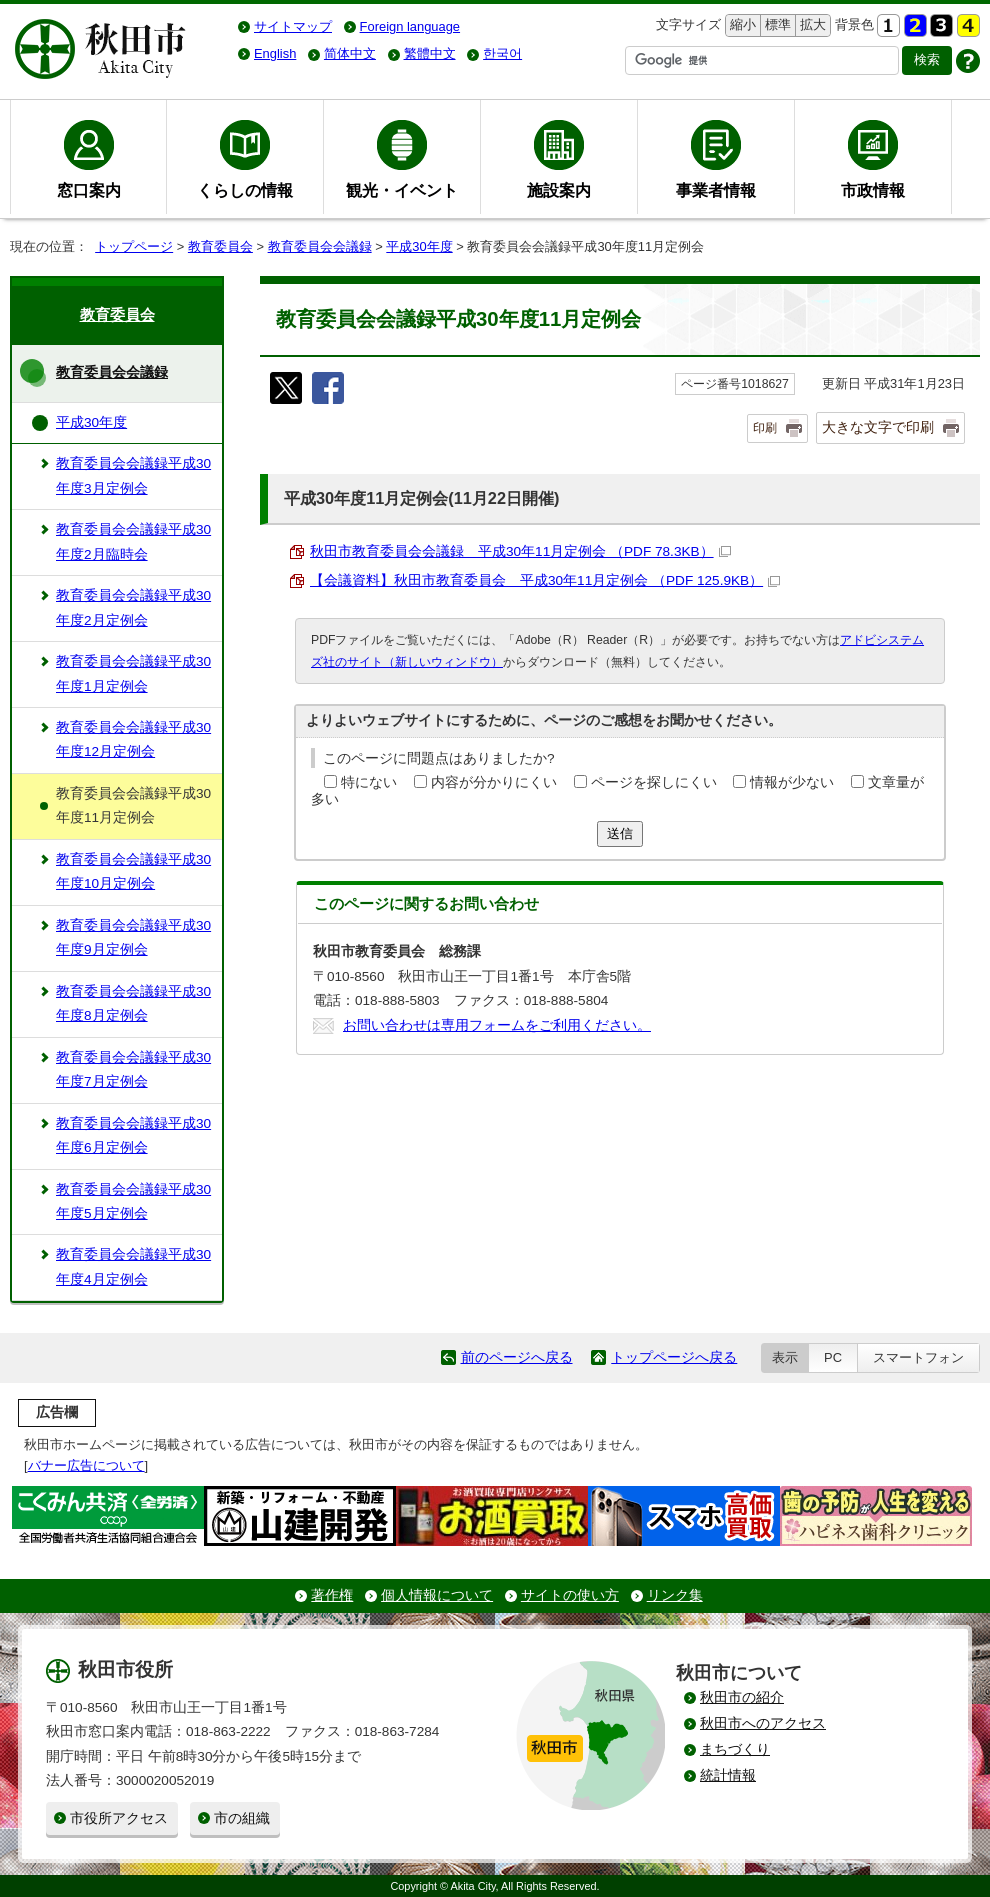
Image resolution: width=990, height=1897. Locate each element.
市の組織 (242, 1818)
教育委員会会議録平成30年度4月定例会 (133, 1266)
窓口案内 (89, 190)
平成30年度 (419, 246)
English (275, 53)
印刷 (765, 428)
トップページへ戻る (674, 1357)
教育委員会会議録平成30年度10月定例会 (133, 871)
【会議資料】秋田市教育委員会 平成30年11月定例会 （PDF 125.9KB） (545, 580)
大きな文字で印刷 (878, 427)
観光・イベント (402, 190)
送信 (620, 833)
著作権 (332, 1595)
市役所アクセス (119, 1818)
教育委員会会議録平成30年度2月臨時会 (133, 541)
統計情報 (728, 1775)
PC (833, 1357)
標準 (775, 25)
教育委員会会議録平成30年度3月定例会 (133, 475)
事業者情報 (716, 190)
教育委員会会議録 (320, 246)
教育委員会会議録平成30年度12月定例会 (133, 739)
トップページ (134, 246)
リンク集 (675, 1595)
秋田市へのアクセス (763, 1723)
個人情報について (437, 1595)
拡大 (811, 25)
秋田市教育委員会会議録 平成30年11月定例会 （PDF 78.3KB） (520, 551)
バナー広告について (86, 1465)
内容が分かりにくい (494, 782)
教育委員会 (220, 246)
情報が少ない (792, 782)
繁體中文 (430, 53)
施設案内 (559, 190)
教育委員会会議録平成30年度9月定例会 (133, 937)
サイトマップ (293, 26)
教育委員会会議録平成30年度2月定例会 (133, 607)
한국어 (502, 53)
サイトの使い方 (570, 1595)
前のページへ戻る (517, 1357)
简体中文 (350, 53)
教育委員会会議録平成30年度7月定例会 (133, 1069)
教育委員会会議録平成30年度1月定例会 (133, 673)
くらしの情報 (245, 190)
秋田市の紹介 (742, 1697)
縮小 (741, 25)
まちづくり (735, 1749)
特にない (369, 782)
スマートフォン (918, 1357)
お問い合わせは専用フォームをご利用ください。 (497, 1025)
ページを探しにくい (654, 782)
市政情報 (873, 190)
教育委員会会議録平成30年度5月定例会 (133, 1201)
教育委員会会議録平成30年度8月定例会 (133, 1003)
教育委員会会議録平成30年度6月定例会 (133, 1135)
